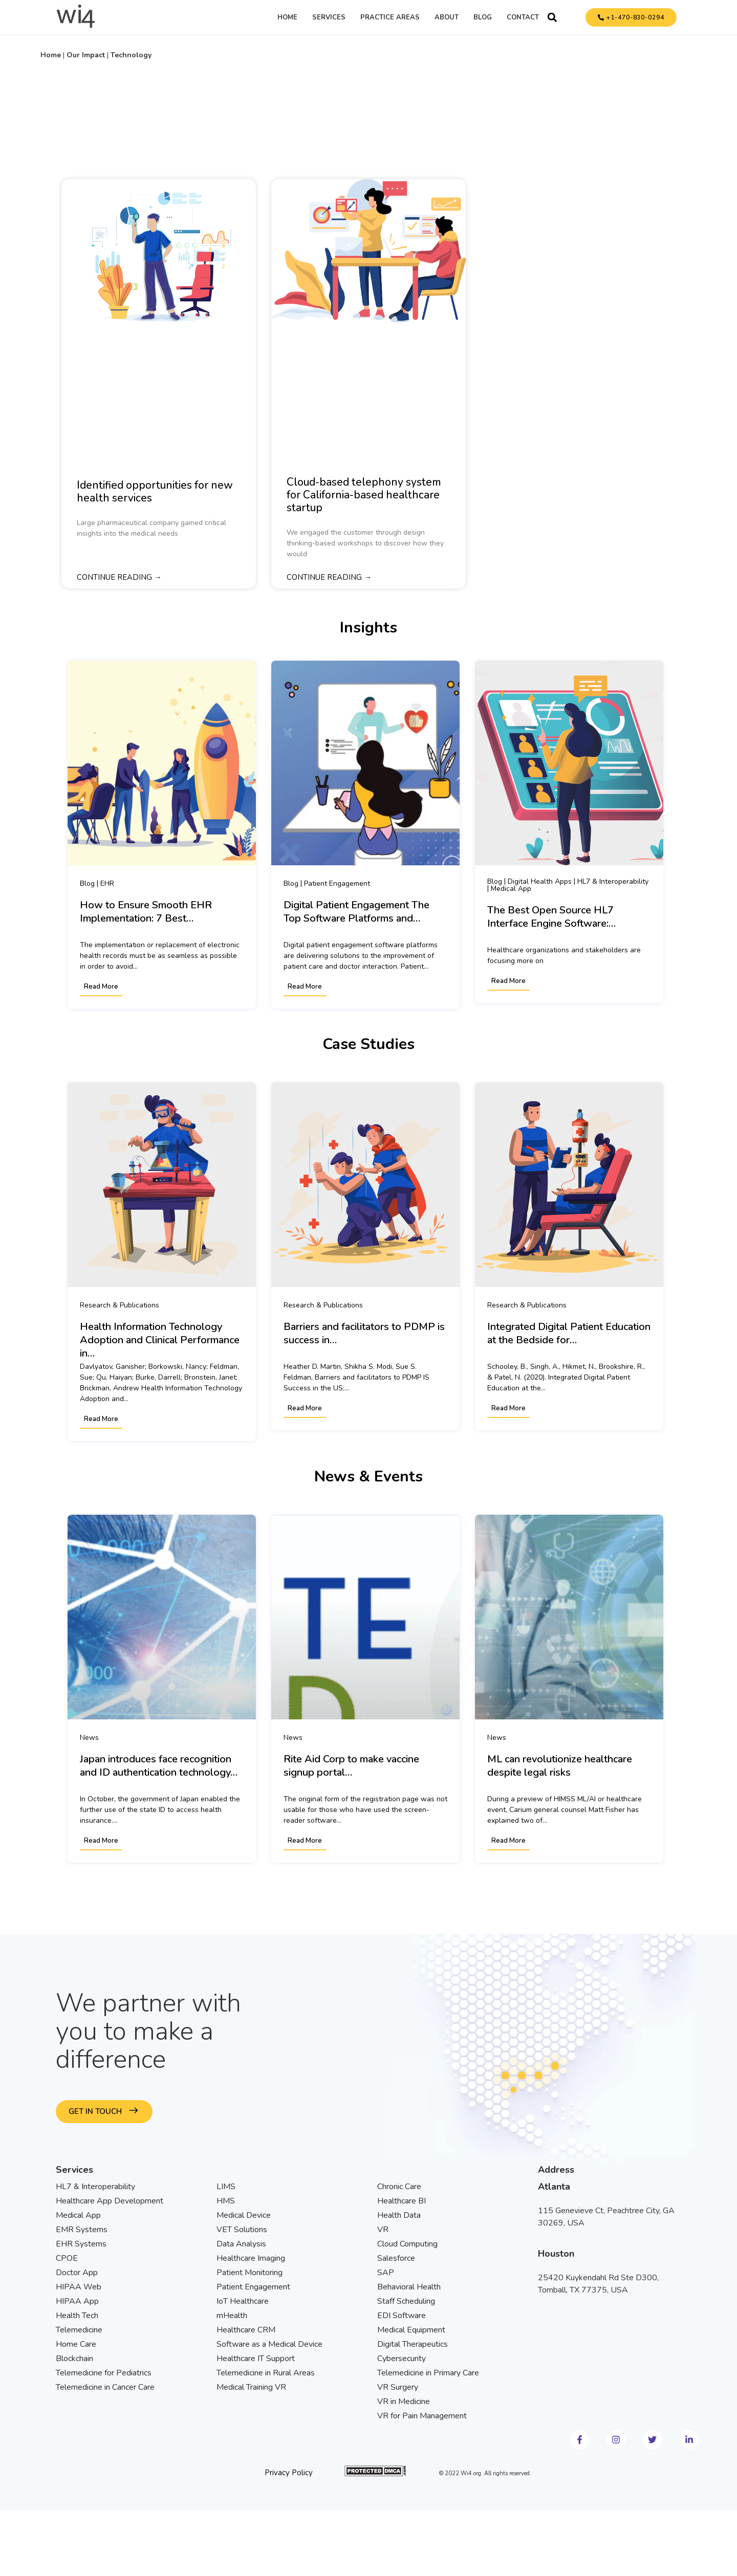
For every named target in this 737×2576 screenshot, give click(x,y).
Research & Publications (119, 1304)
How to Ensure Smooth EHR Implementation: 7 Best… (146, 912)
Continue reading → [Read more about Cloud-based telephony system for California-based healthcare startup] (329, 577)
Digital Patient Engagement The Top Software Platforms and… (356, 912)
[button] (552, 17)
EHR (107, 883)
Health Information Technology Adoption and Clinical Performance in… (160, 1340)
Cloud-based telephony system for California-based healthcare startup (364, 495)
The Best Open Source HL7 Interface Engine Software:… (551, 917)
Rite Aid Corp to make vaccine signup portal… (351, 1766)
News (89, 1737)
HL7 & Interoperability (612, 881)
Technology (131, 55)
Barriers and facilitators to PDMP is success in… (364, 1333)
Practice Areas (390, 17)
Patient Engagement (337, 883)
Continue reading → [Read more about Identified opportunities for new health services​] (119, 577)
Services (328, 17)
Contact (523, 17)
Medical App (511, 888)
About (447, 17)
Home (287, 17)
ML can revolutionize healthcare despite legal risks (559, 1766)
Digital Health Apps (540, 881)
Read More (101, 986)
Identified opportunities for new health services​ (155, 491)
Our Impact (86, 55)
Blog (482, 17)
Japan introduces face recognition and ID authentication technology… (158, 1766)
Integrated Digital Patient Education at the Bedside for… (569, 1333)
